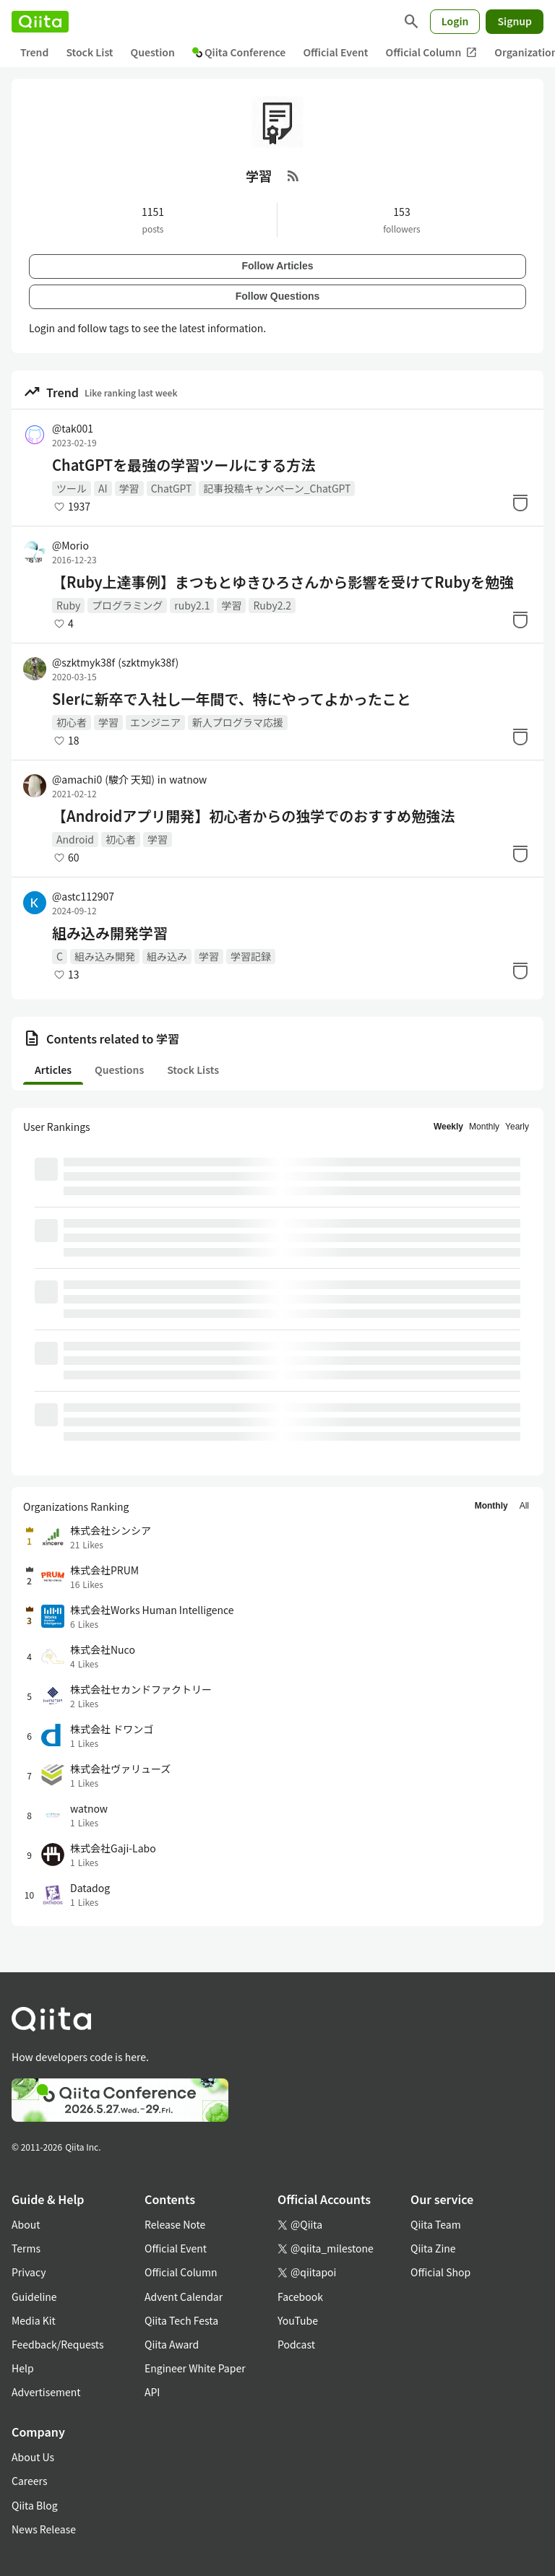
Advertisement (46, 2392)
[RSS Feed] (293, 175)
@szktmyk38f (115, 662)
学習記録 (251, 956)
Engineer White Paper (195, 2368)
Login (455, 21)
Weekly (448, 1127)
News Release (44, 2529)
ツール (71, 488)
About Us (33, 2457)
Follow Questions (278, 296)
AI (103, 488)
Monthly (484, 1127)
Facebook (300, 2296)
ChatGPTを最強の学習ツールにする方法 (183, 465)
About (26, 2224)
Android (75, 839)
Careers (29, 2480)
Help (23, 2368)
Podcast (296, 2344)
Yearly (517, 1127)
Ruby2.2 (272, 605)
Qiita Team (435, 2224)
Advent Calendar (184, 2296)
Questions (119, 1069)
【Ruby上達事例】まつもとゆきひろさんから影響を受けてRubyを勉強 (283, 582)
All (524, 1506)
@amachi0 (103, 779)
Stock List (89, 52)
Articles (53, 1069)
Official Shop (440, 2272)
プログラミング (127, 605)
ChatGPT (171, 488)
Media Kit (34, 2320)
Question (153, 52)
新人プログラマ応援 (237, 722)
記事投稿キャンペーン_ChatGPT (276, 488)
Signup (514, 21)
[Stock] (520, 502)
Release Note (175, 2224)
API (152, 2392)
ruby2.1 (192, 605)
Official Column (432, 52)
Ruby (68, 605)
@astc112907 (83, 896)
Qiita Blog (35, 2505)
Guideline (34, 2296)
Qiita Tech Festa (181, 2320)
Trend (34, 52)
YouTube (298, 2320)
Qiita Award (172, 2344)
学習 (129, 488)
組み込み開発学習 (110, 933)
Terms (26, 2248)
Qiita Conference (239, 52)
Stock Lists (193, 1069)
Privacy (29, 2272)
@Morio (70, 545)
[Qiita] (40, 21)
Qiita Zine (433, 2248)
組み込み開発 (104, 956)
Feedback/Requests (58, 2344)
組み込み (167, 956)
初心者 (71, 722)
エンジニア (155, 722)
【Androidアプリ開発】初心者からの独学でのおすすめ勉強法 (253, 816)
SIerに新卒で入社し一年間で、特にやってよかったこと (231, 699)
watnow (188, 779)
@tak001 (72, 428)
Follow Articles (277, 266)
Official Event (335, 52)
